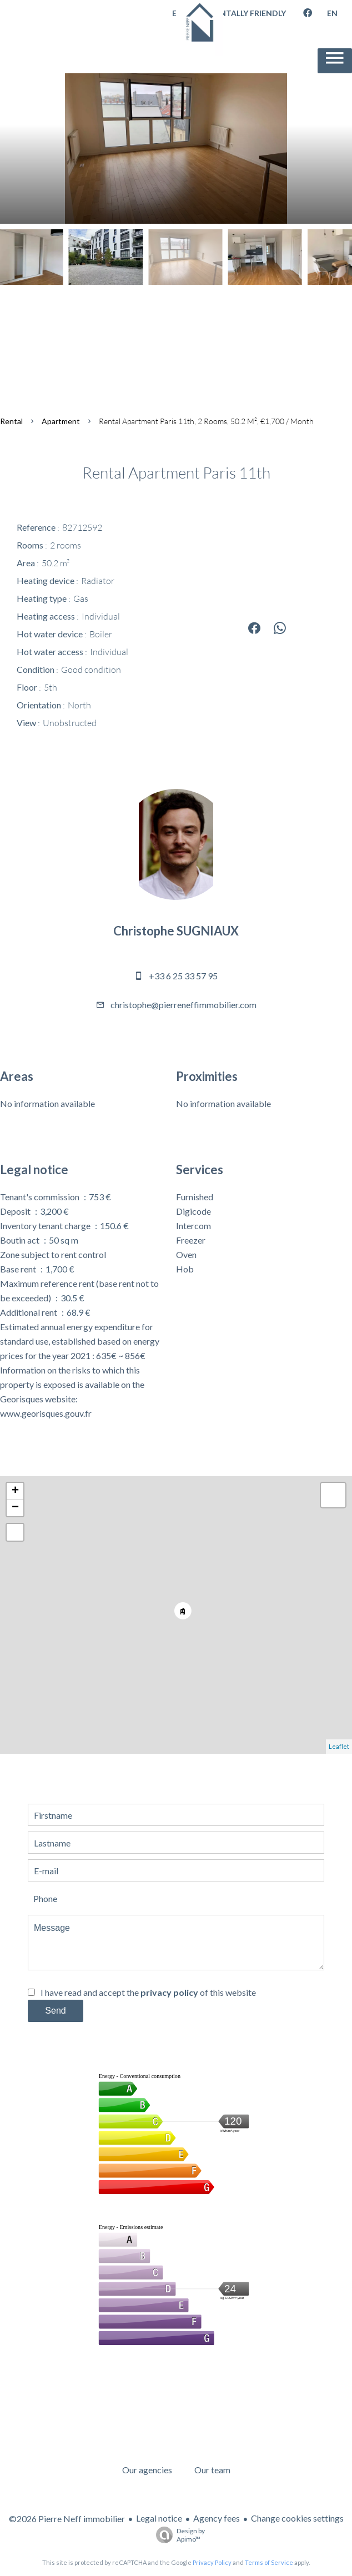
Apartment (61, 421)
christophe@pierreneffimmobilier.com (183, 1004)
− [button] (15, 1508)
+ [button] (15, 1491)
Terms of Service (269, 2562)
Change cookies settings (297, 2518)
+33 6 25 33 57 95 (183, 975)
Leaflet (339, 1746)
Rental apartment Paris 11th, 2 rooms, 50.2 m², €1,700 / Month (206, 421)
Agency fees (216, 2518)
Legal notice (159, 2518)
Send (55, 2010)
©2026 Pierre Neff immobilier (67, 2518)
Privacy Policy (212, 2562)
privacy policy (169, 1992)
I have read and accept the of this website (148, 1992)
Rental (11, 421)
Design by (177, 2535)
